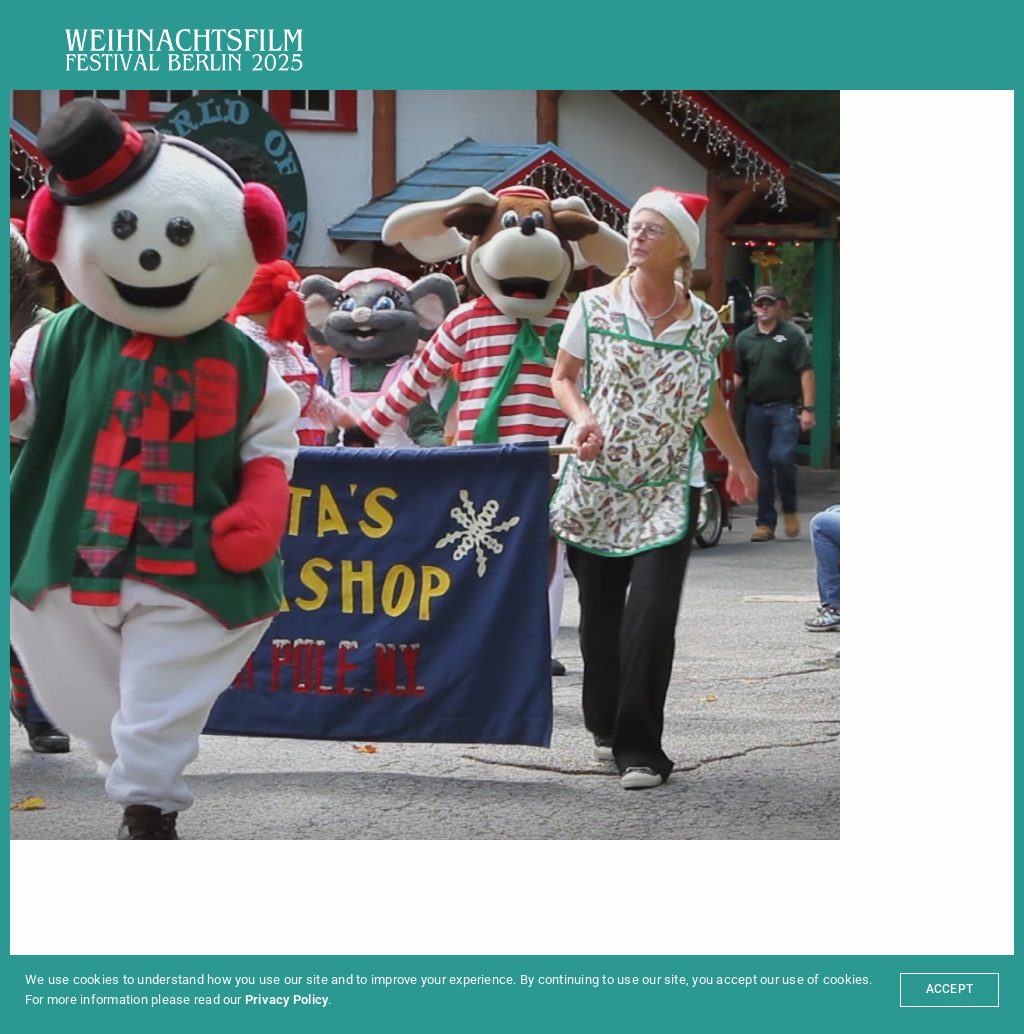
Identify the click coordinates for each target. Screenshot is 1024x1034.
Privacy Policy (286, 999)
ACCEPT (949, 989)
